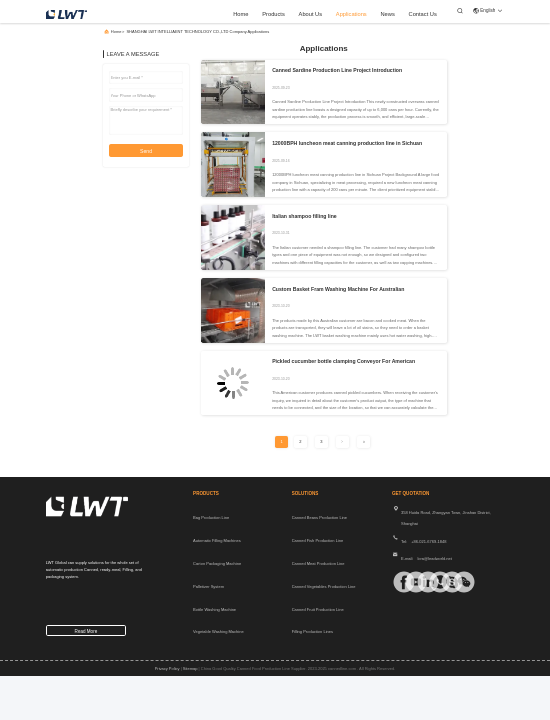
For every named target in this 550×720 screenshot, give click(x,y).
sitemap (190, 668)
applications (351, 14)
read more (86, 631)
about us (311, 14)
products (273, 14)
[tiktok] (408, 582)
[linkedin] (420, 582)
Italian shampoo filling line (304, 216)
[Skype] (444, 582)
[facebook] (396, 582)
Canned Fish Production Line (318, 540)
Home (116, 31)
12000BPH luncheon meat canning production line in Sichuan (347, 143)
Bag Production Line (211, 517)
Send (146, 151)
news (387, 14)
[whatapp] (432, 582)
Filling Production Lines (312, 631)
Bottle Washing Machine (214, 609)
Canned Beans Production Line (319, 517)
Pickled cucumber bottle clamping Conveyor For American (343, 361)
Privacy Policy (167, 668)
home (240, 14)
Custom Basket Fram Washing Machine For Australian (338, 289)
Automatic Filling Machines (217, 540)
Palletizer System (208, 586)
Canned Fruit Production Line (318, 609)
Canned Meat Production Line (318, 563)
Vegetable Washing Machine (218, 631)
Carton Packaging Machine (217, 563)
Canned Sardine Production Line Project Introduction (337, 70)
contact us (423, 14)
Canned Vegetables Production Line (324, 586)
